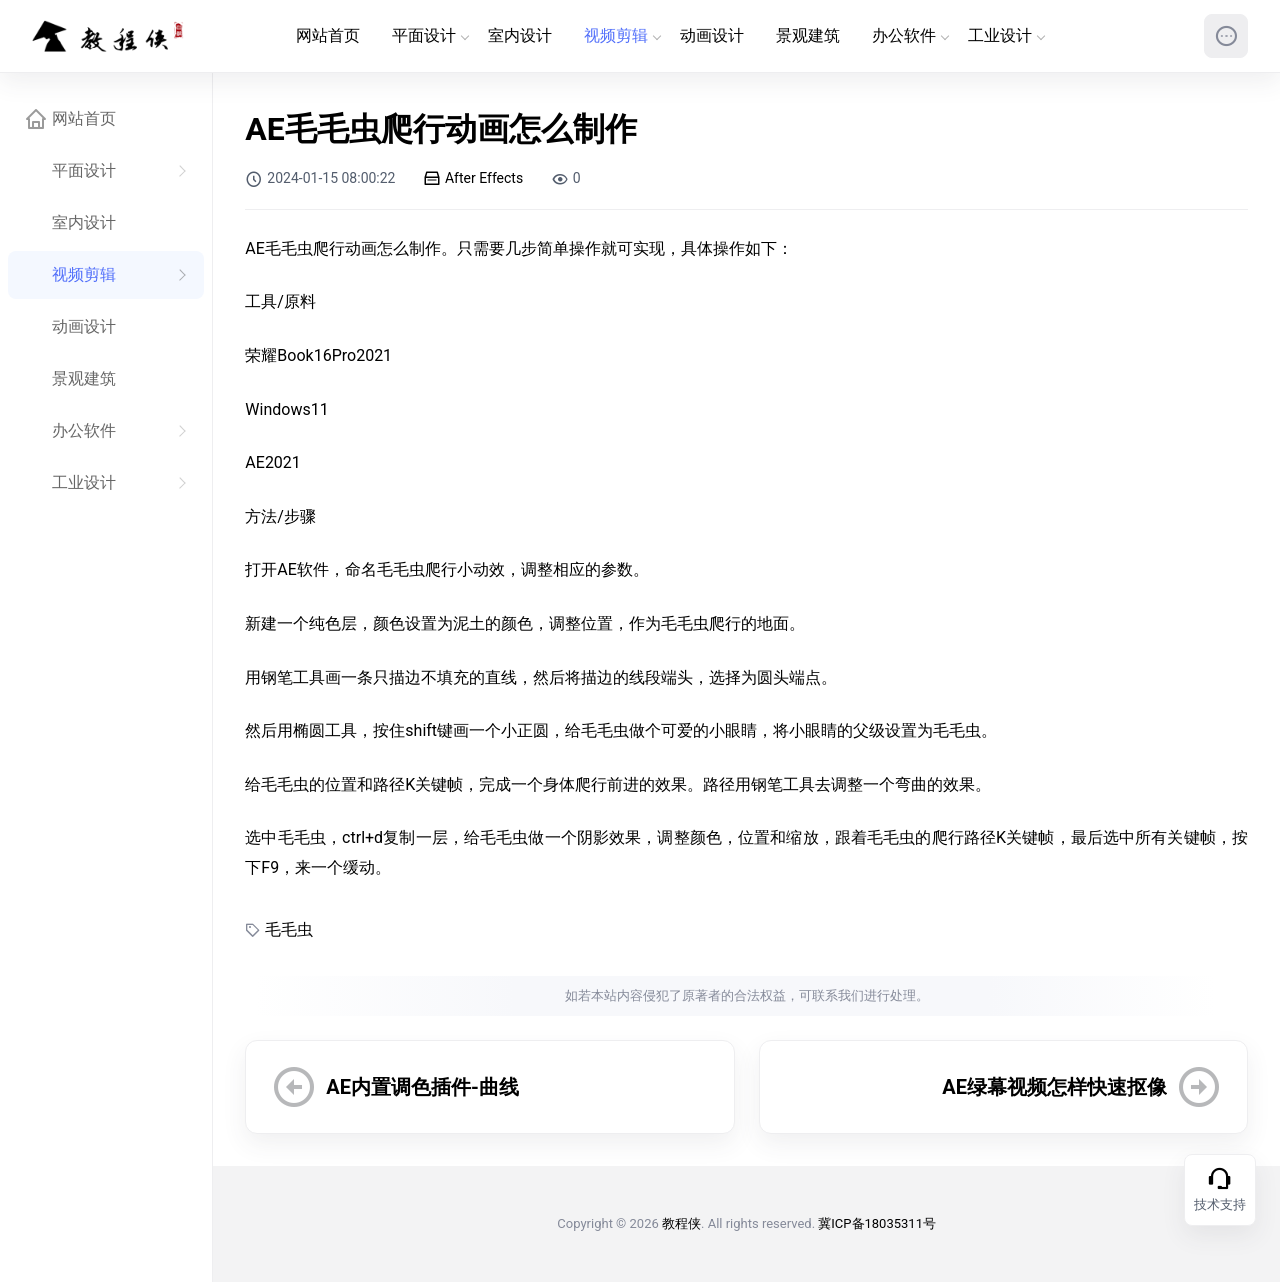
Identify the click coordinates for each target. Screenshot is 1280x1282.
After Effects (475, 178)
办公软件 (910, 35)
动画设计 (712, 35)
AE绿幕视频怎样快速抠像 (1054, 1087)
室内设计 (520, 35)
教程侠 (681, 1223)
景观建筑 (808, 35)
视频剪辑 (622, 35)
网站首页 (328, 35)
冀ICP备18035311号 (877, 1223)
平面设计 (430, 35)
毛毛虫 (289, 929)
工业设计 (1006, 35)
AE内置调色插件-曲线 (422, 1087)
